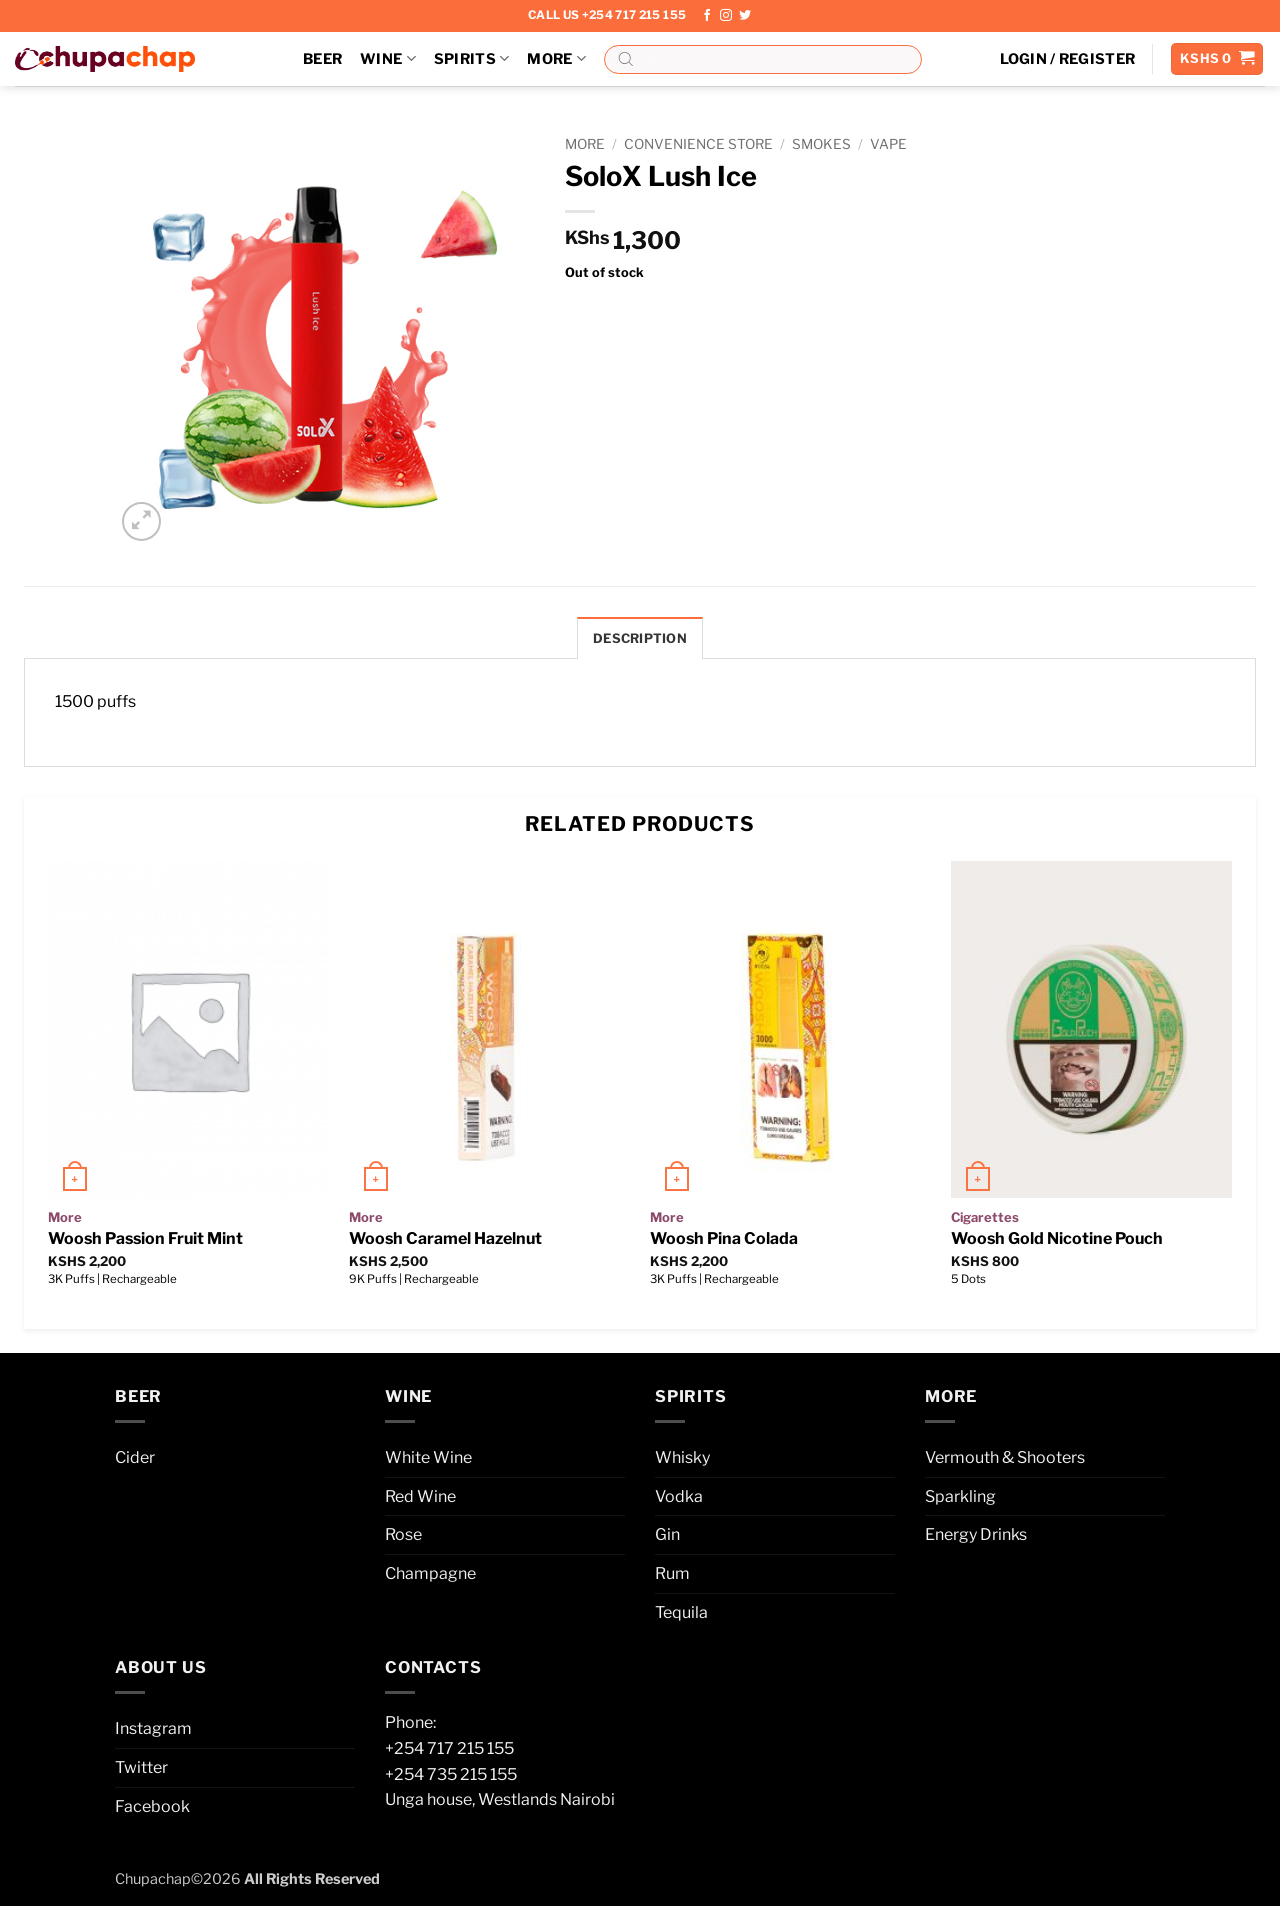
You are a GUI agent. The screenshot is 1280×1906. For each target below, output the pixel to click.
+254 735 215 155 (451, 1774)
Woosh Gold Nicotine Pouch (1057, 1238)
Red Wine (420, 1496)
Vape (888, 144)
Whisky (682, 1457)
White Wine (428, 1457)
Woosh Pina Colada (724, 1238)
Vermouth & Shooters (1005, 1457)
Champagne (430, 1573)
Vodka (679, 1496)
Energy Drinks (976, 1534)
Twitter (141, 1767)
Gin (667, 1534)
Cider (135, 1457)
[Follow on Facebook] (707, 16)
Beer (322, 59)
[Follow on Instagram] (726, 16)
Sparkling (960, 1496)
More (556, 58)
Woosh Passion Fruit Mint (145, 1238)
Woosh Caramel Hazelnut (445, 1238)
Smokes (821, 144)
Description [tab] (640, 638)
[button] (1068, 59)
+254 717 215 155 (449, 1748)
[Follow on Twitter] (745, 16)
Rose (403, 1534)
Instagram (153, 1728)
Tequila (681, 1612)
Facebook (152, 1806)
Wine (388, 58)
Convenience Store (698, 144)
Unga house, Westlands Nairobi (500, 1799)
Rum (672, 1573)
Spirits (472, 58)
